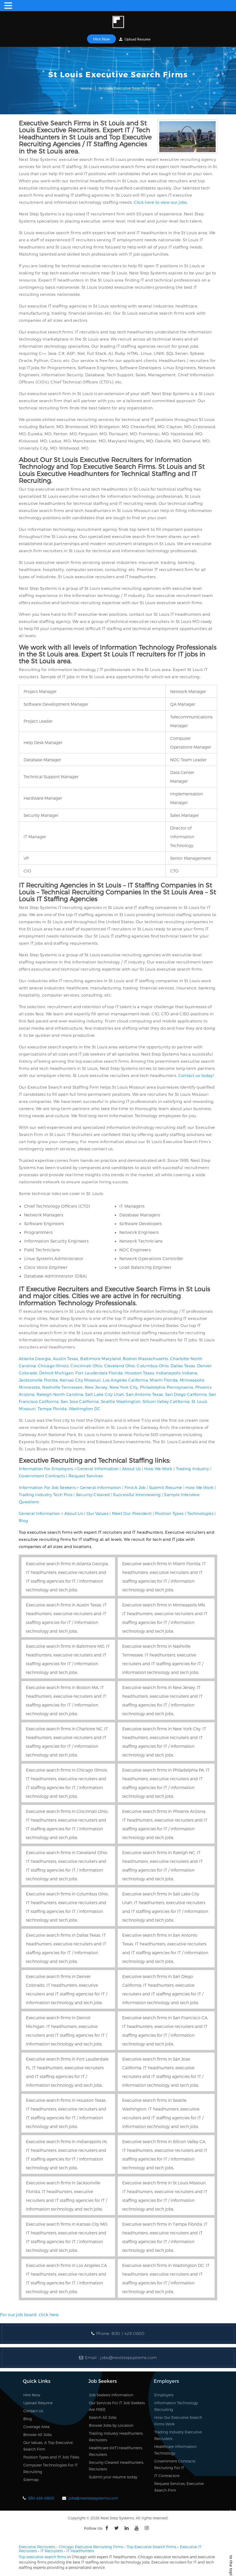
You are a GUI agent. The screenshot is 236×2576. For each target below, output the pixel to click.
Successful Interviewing (137, 1494)
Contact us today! (196, 1075)
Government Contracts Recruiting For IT (174, 2464)
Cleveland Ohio (119, 1365)
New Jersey (96, 1387)
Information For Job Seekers (47, 1487)
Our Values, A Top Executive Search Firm (48, 2445)
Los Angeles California (125, 1380)
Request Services (86, 1475)
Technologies (200, 1513)
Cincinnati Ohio (86, 1365)
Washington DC (85, 1408)
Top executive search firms (42, 2557)
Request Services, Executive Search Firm (179, 2486)
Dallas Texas (183, 1365)
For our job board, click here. (30, 2314)
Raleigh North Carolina (60, 1394)
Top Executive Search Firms (151, 2547)
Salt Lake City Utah (104, 1394)
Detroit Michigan (56, 1372)
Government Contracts (42, 1475)
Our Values (97, 1513)
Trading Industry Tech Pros (45, 1494)
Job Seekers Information (111, 2395)
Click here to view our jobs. (161, 202)
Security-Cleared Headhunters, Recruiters (116, 2465)
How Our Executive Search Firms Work (178, 2420)
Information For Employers (46, 1468)
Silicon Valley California (166, 1401)
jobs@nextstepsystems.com (128, 2357)
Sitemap (31, 2479)
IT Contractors (166, 2475)
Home (86, 88)
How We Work (158, 1468)
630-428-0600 (41, 2498)
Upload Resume (135, 39)
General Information (98, 1468)
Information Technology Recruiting (176, 2406)
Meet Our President (132, 1513)
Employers (163, 2395)
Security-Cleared (93, 1494)
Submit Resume (165, 1487)
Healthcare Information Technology (175, 2449)
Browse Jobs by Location (111, 2425)
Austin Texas (65, 1358)
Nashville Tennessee (62, 1387)
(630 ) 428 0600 (128, 2333)
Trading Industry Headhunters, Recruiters (116, 2436)
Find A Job (135, 1487)
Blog (23, 1520)
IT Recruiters (51, 2550)
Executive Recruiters (37, 2547)
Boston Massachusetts (145, 1358)
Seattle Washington (120, 1401)
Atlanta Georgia (35, 1358)
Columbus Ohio (153, 1365)
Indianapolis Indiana (176, 1372)
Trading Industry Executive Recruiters (178, 2435)
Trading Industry (192, 1468)
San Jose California (80, 1401)
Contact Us (33, 2411)
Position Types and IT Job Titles (51, 2457)
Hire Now (101, 39)
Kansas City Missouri (80, 1380)
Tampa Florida (52, 1408)
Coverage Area (36, 2426)
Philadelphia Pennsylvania (166, 1387)
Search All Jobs (102, 2417)
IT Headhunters (80, 2550)
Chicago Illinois (53, 1365)
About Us (131, 1468)
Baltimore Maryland (100, 1358)
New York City (124, 1387)
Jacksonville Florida (38, 1380)
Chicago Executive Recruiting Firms (91, 2547)
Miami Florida (164, 1380)
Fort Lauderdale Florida (98, 1372)
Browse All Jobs (37, 2434)
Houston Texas (139, 1372)
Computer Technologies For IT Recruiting (50, 2468)
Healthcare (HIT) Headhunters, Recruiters (116, 2451)
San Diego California (186, 1394)
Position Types (169, 1513)
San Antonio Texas (144, 1394)
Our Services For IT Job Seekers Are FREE (117, 2406)
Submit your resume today (113, 2477)
